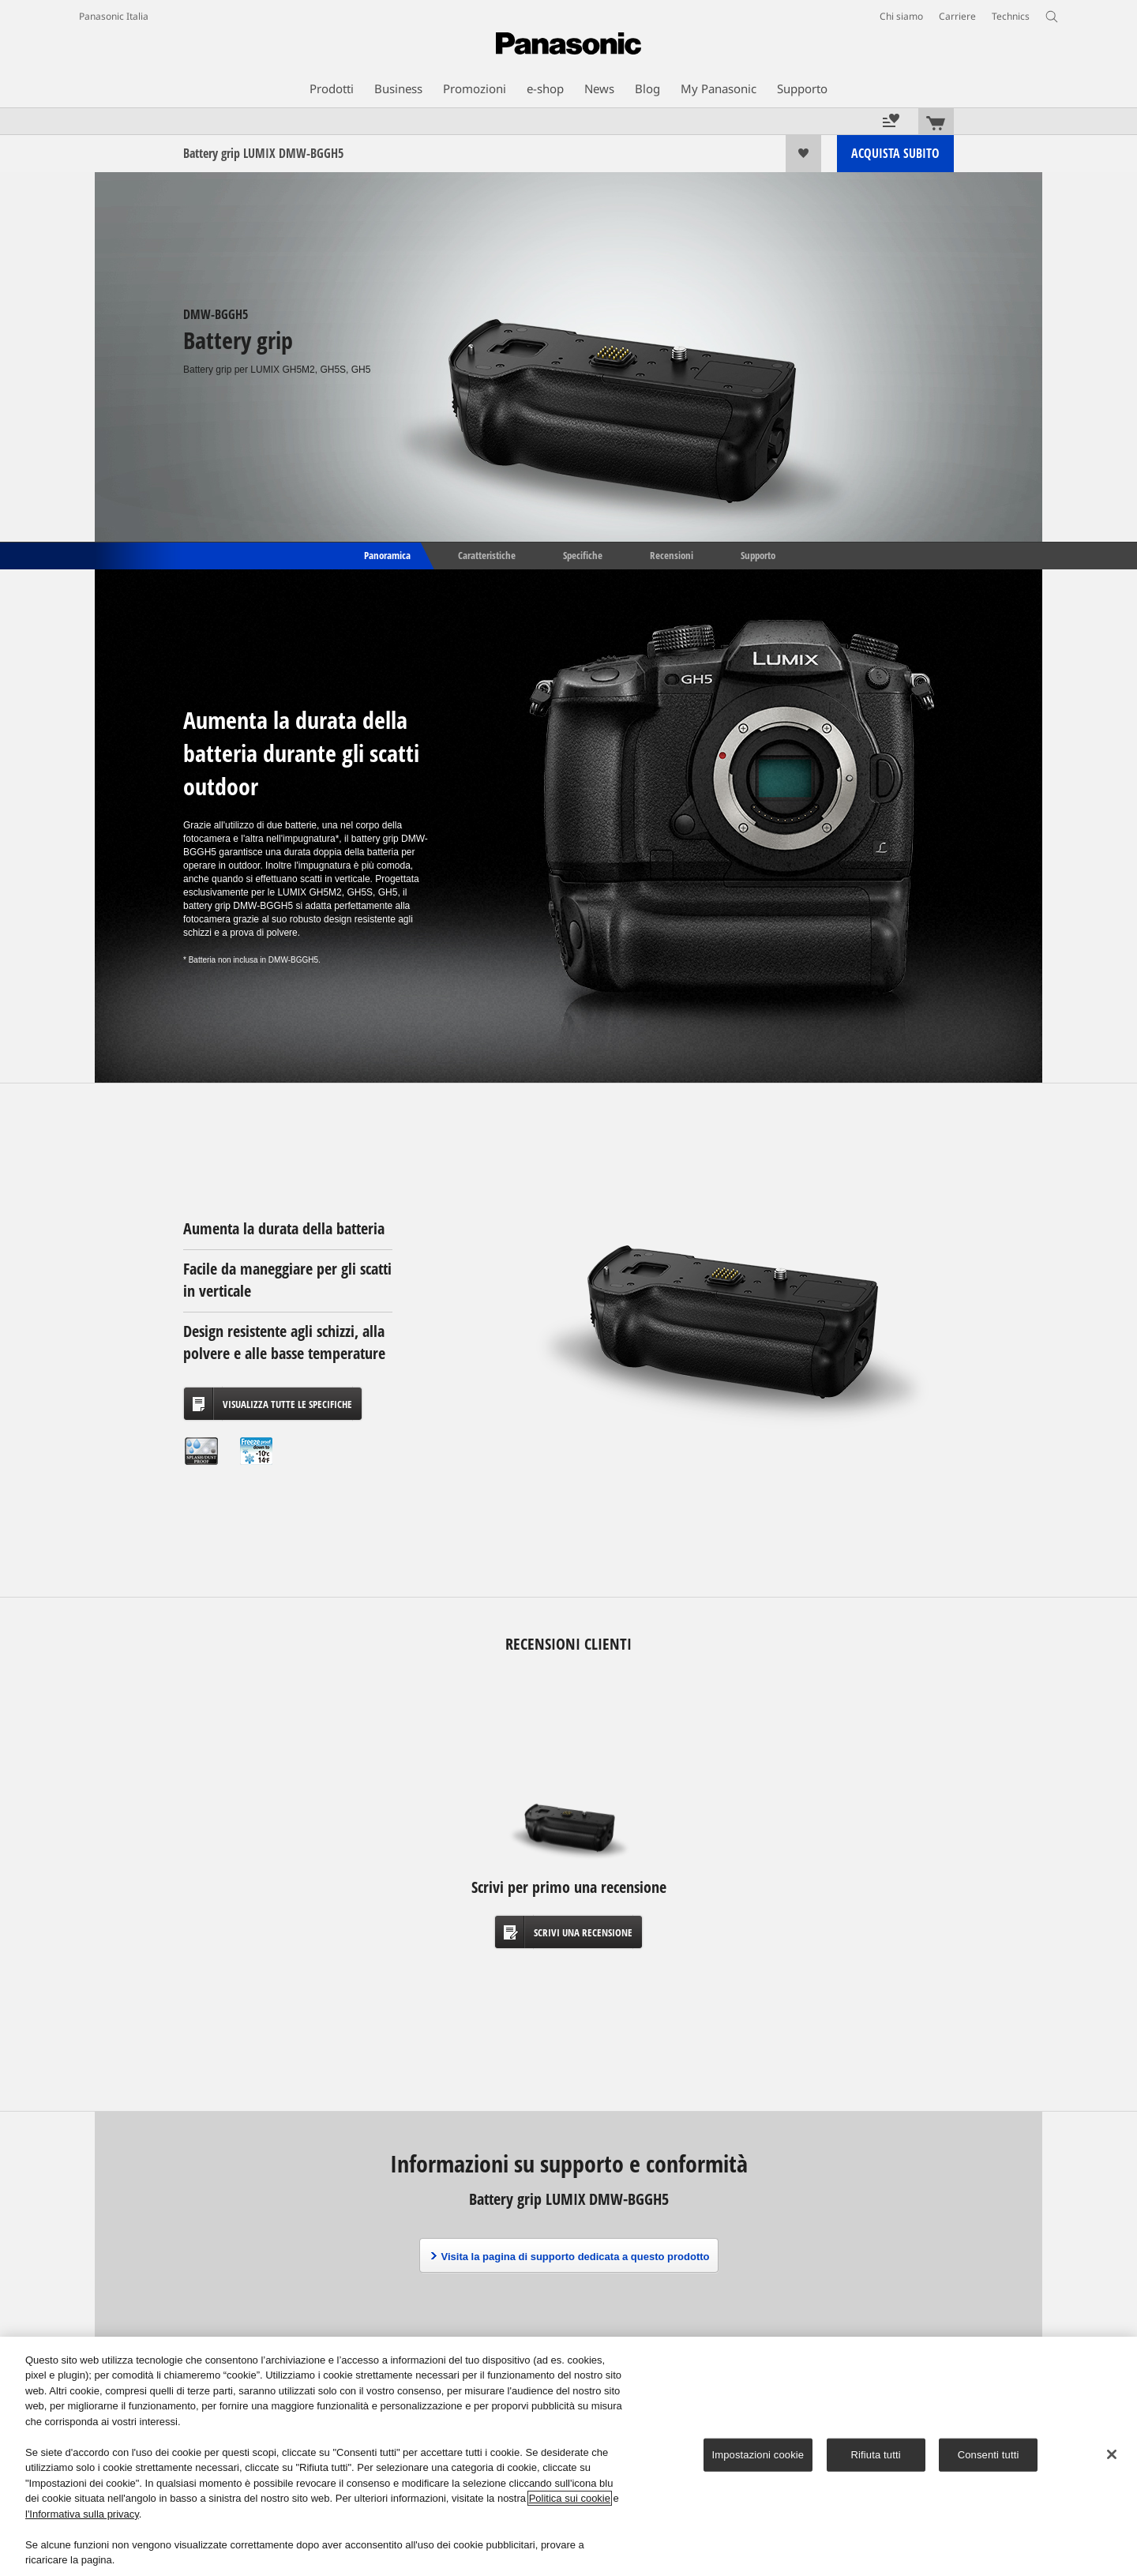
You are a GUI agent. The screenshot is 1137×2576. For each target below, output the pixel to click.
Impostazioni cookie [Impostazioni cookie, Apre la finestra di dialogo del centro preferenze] (758, 2455)
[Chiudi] (1111, 2454)
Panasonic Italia (113, 16)
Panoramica (386, 554)
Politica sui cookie (569, 2498)
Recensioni (671, 554)
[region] (568, 2456)
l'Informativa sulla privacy (82, 2514)
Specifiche (582, 554)
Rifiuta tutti (876, 2455)
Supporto (758, 554)
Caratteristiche (487, 554)
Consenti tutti (988, 2455)
